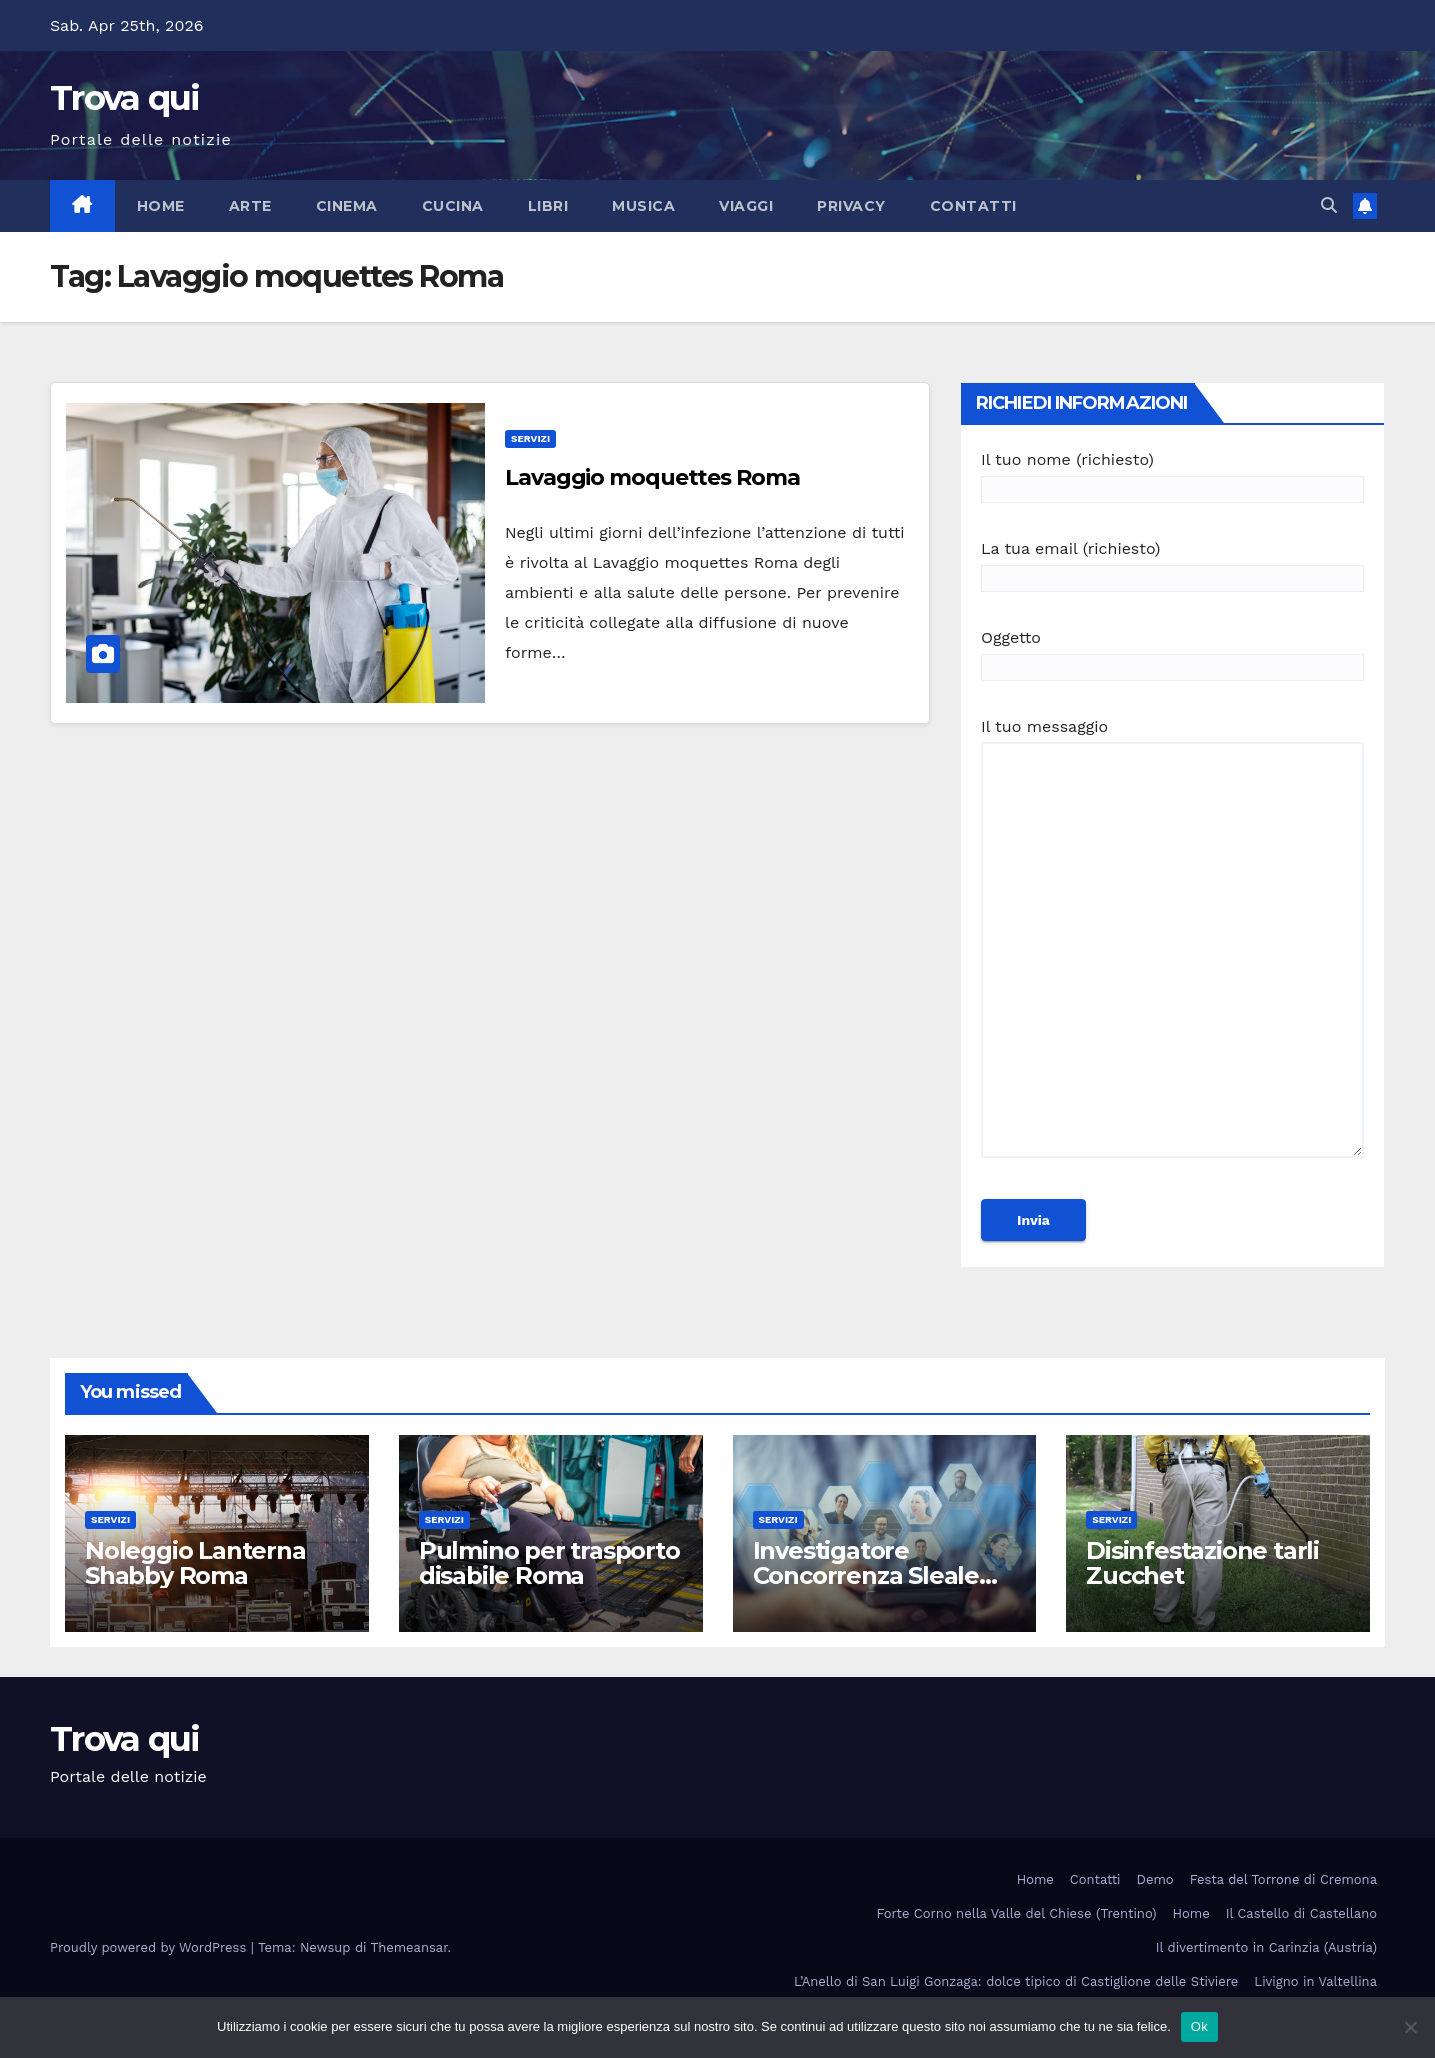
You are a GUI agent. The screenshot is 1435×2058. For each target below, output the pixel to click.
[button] (1329, 205)
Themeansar (409, 1947)
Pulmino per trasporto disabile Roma (549, 1563)
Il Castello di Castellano (1301, 1913)
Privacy (851, 206)
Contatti (973, 206)
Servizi (530, 438)
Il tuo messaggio (1172, 947)
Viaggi (746, 206)
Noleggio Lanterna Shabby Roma (195, 1563)
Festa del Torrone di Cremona (1283, 1879)
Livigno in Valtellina (1315, 1981)
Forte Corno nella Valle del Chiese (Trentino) (1017, 1913)
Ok (1199, 2026)
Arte (250, 206)
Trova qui (125, 98)
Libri (548, 206)
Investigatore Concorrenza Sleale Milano (866, 1575)
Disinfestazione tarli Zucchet (1202, 1563)
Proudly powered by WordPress (150, 1947)
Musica (643, 206)
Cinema (347, 206)
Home (161, 206)
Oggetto (1172, 652)
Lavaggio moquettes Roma (652, 477)
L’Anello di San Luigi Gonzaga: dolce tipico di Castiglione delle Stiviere (1016, 1981)
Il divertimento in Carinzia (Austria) (1266, 1947)
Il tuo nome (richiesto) (1172, 474)
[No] (1410, 2027)
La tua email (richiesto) (1172, 563)
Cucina (453, 206)
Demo (1155, 1879)
